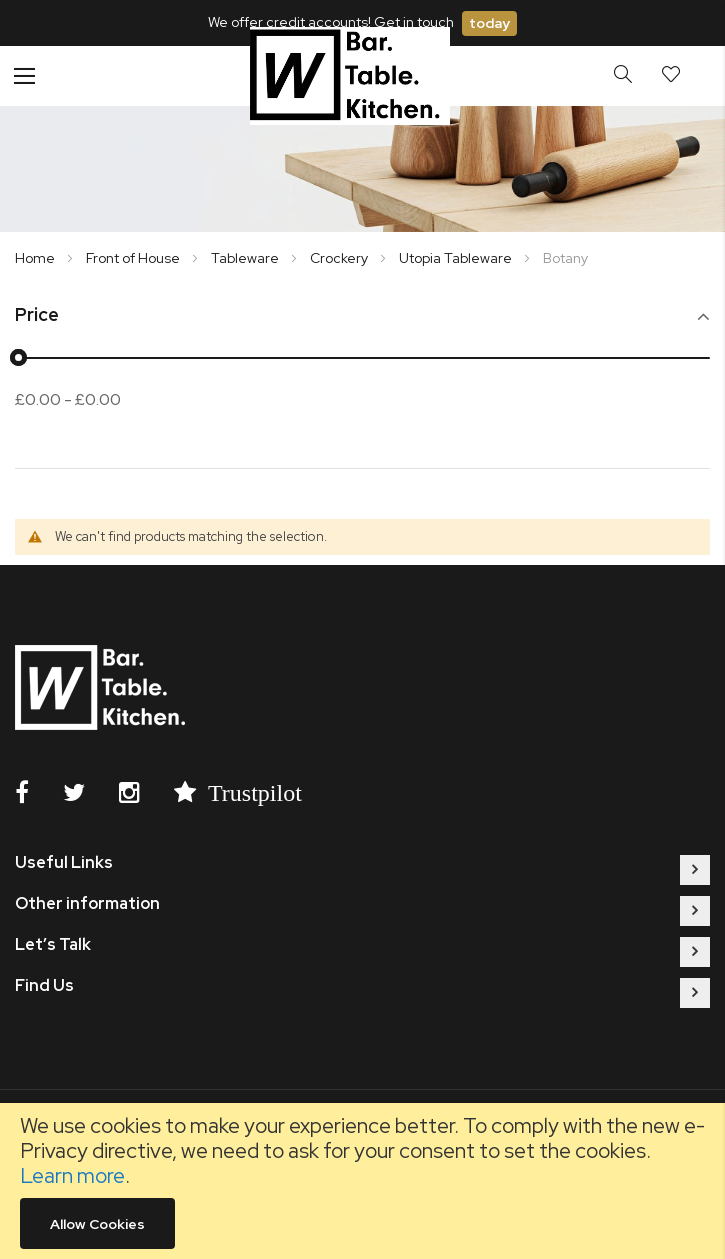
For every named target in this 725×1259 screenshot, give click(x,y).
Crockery (340, 258)
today (489, 23)
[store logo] (350, 75)
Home (36, 258)
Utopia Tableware (457, 258)
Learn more (72, 1175)
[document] (362, 1181)
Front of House (134, 258)
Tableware (246, 258)
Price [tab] (37, 315)
